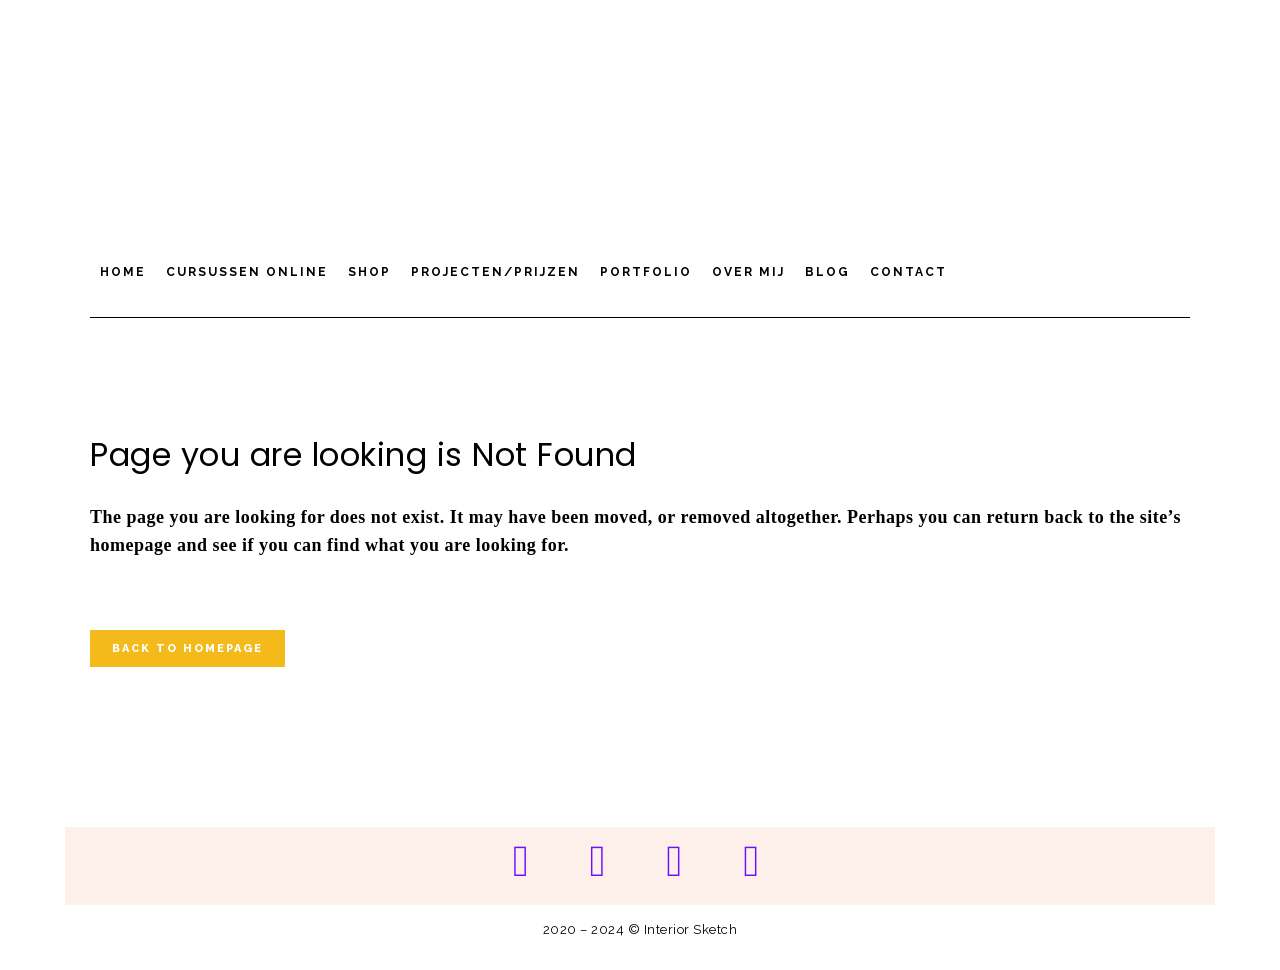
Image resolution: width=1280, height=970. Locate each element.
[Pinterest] (520, 862)
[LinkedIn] (751, 862)
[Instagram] (597, 862)
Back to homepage (187, 648)
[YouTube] (674, 862)
